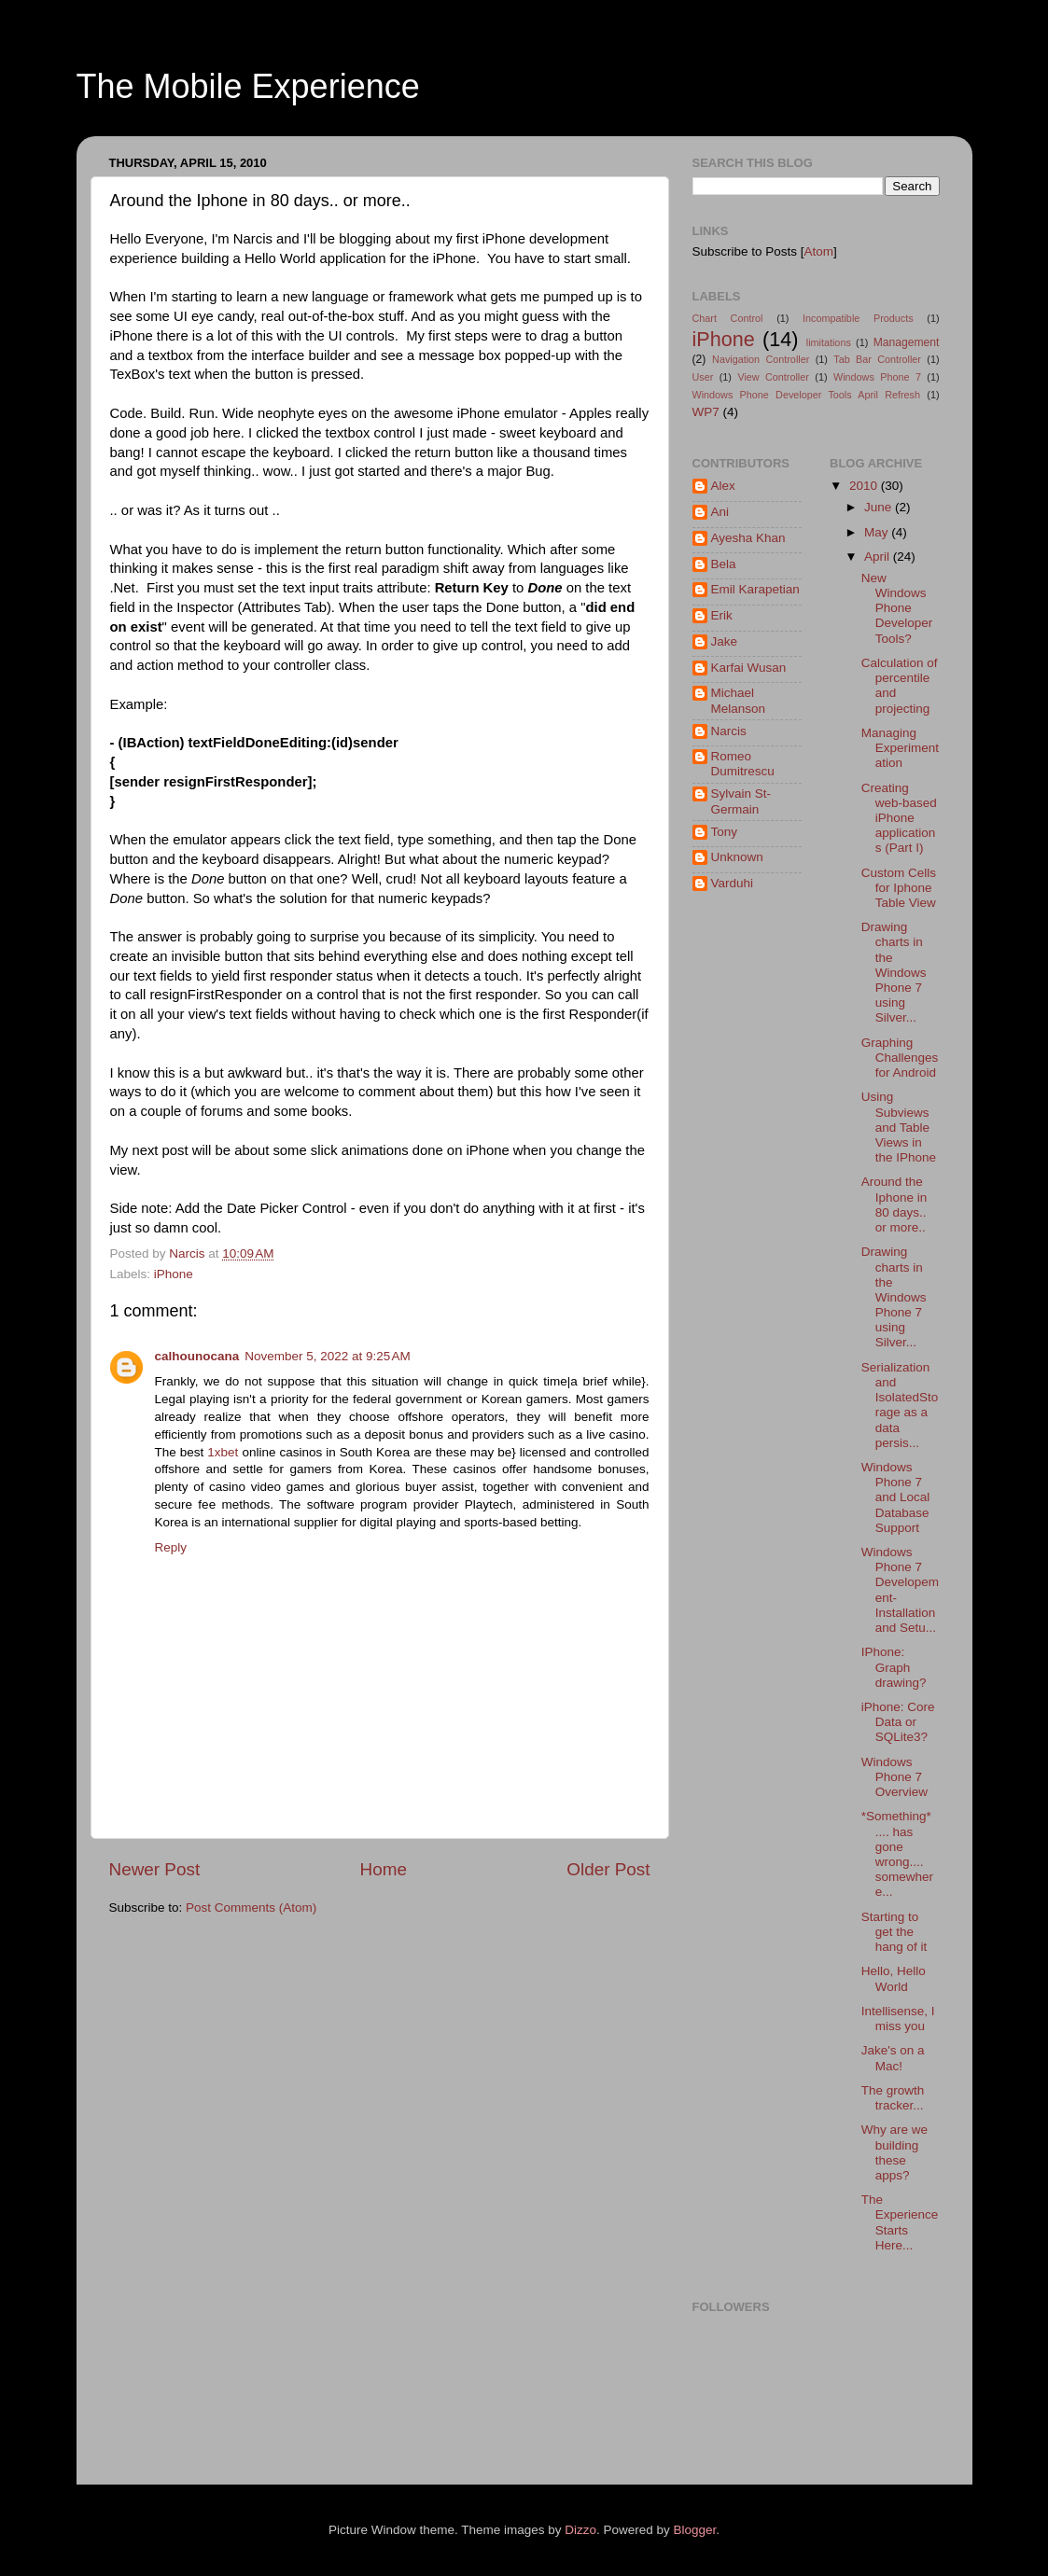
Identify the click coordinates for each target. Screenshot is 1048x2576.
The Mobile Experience (248, 86)
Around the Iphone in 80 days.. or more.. (894, 1204)
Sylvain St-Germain (741, 801)
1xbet (222, 1452)
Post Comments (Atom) (251, 1908)
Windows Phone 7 (877, 377)
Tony (724, 832)
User (703, 377)
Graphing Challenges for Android (900, 1057)
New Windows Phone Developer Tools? (897, 608)
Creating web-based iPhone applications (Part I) (899, 818)
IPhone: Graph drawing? (894, 1667)
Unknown (737, 857)
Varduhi (732, 883)
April (878, 557)
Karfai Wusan (749, 668)
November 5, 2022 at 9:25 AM (327, 1356)
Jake (724, 641)
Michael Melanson (738, 700)
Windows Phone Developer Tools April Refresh (806, 394)
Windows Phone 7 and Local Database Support (895, 1497)
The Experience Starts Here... (900, 2222)
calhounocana (197, 1356)
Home (383, 1869)
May (877, 532)
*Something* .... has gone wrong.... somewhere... (897, 1854)
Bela (723, 564)
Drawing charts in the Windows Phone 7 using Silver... (894, 972)
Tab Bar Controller (877, 359)
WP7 (706, 412)
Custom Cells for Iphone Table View (898, 888)
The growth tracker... (893, 2097)
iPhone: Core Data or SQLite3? (898, 1722)
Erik (722, 615)
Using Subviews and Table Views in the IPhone (898, 1127)
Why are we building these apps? (894, 2152)
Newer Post (155, 1869)
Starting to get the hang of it (894, 1932)
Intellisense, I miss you (898, 2018)
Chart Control (727, 318)
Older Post (608, 1869)
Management (906, 342)
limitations (828, 342)
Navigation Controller (760, 359)
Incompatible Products (858, 318)
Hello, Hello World (893, 1978)
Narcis (729, 731)
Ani (720, 512)
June (879, 507)
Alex (723, 486)
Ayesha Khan (748, 538)
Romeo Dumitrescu (743, 763)
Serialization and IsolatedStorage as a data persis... (900, 1405)
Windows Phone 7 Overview (894, 1777)
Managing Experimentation (900, 748)
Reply (171, 1547)
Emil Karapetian (755, 589)
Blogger (695, 2530)
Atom (819, 251)
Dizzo (580, 2530)
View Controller (772, 377)
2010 (865, 486)
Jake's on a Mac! (893, 2057)
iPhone (173, 1274)
